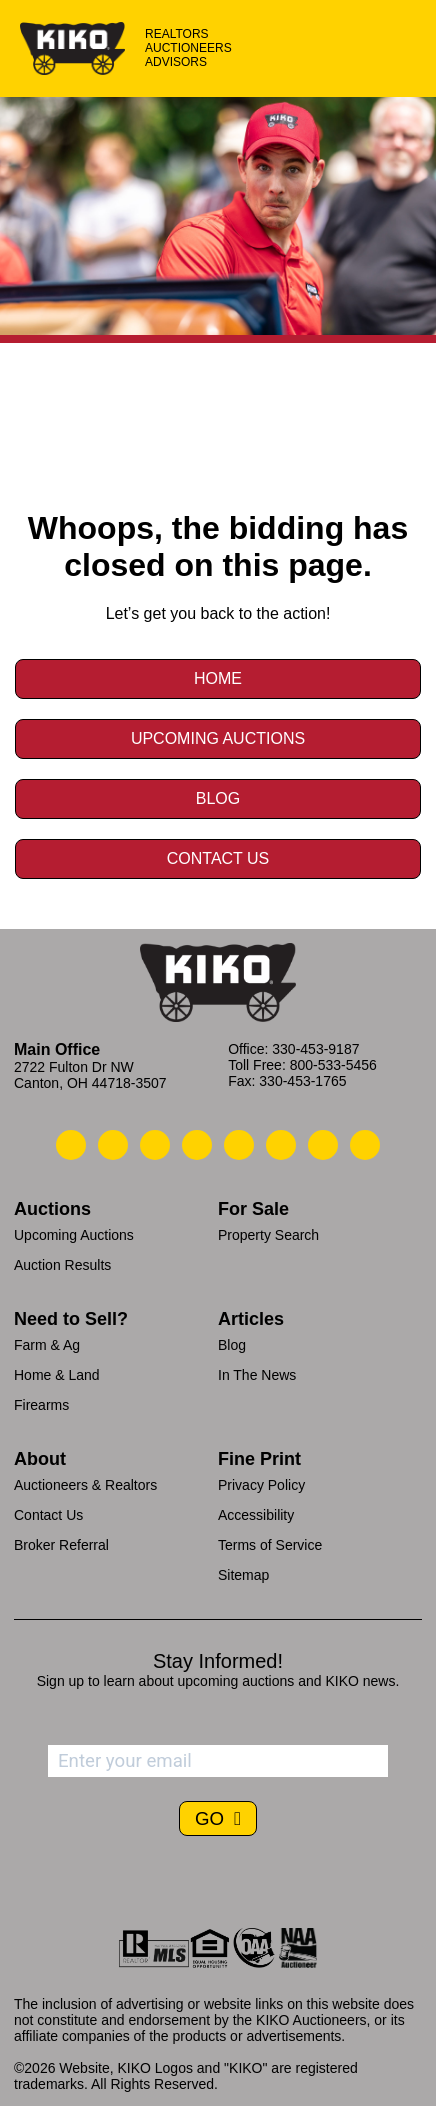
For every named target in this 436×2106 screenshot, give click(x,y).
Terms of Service (270, 1545)
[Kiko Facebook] (197, 1145)
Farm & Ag (47, 1345)
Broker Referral (61, 1545)
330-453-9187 (315, 1049)
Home (218, 678)
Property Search (268, 1235)
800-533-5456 (333, 1065)
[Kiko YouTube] (323, 1145)
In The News (257, 1375)
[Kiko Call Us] (71, 1145)
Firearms (41, 1405)
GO (212, 1818)
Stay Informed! (218, 1661)
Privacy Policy (261, 1485)
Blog (218, 798)
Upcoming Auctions (218, 738)
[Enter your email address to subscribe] (218, 1761)
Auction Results (62, 1265)
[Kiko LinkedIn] (239, 1145)
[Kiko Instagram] (365, 1145)
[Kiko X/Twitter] (281, 1145)
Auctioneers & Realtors (85, 1485)
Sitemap (243, 1575)
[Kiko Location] (155, 1145)
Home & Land (57, 1375)
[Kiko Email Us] (113, 1145)
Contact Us (218, 858)
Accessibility (256, 1515)
